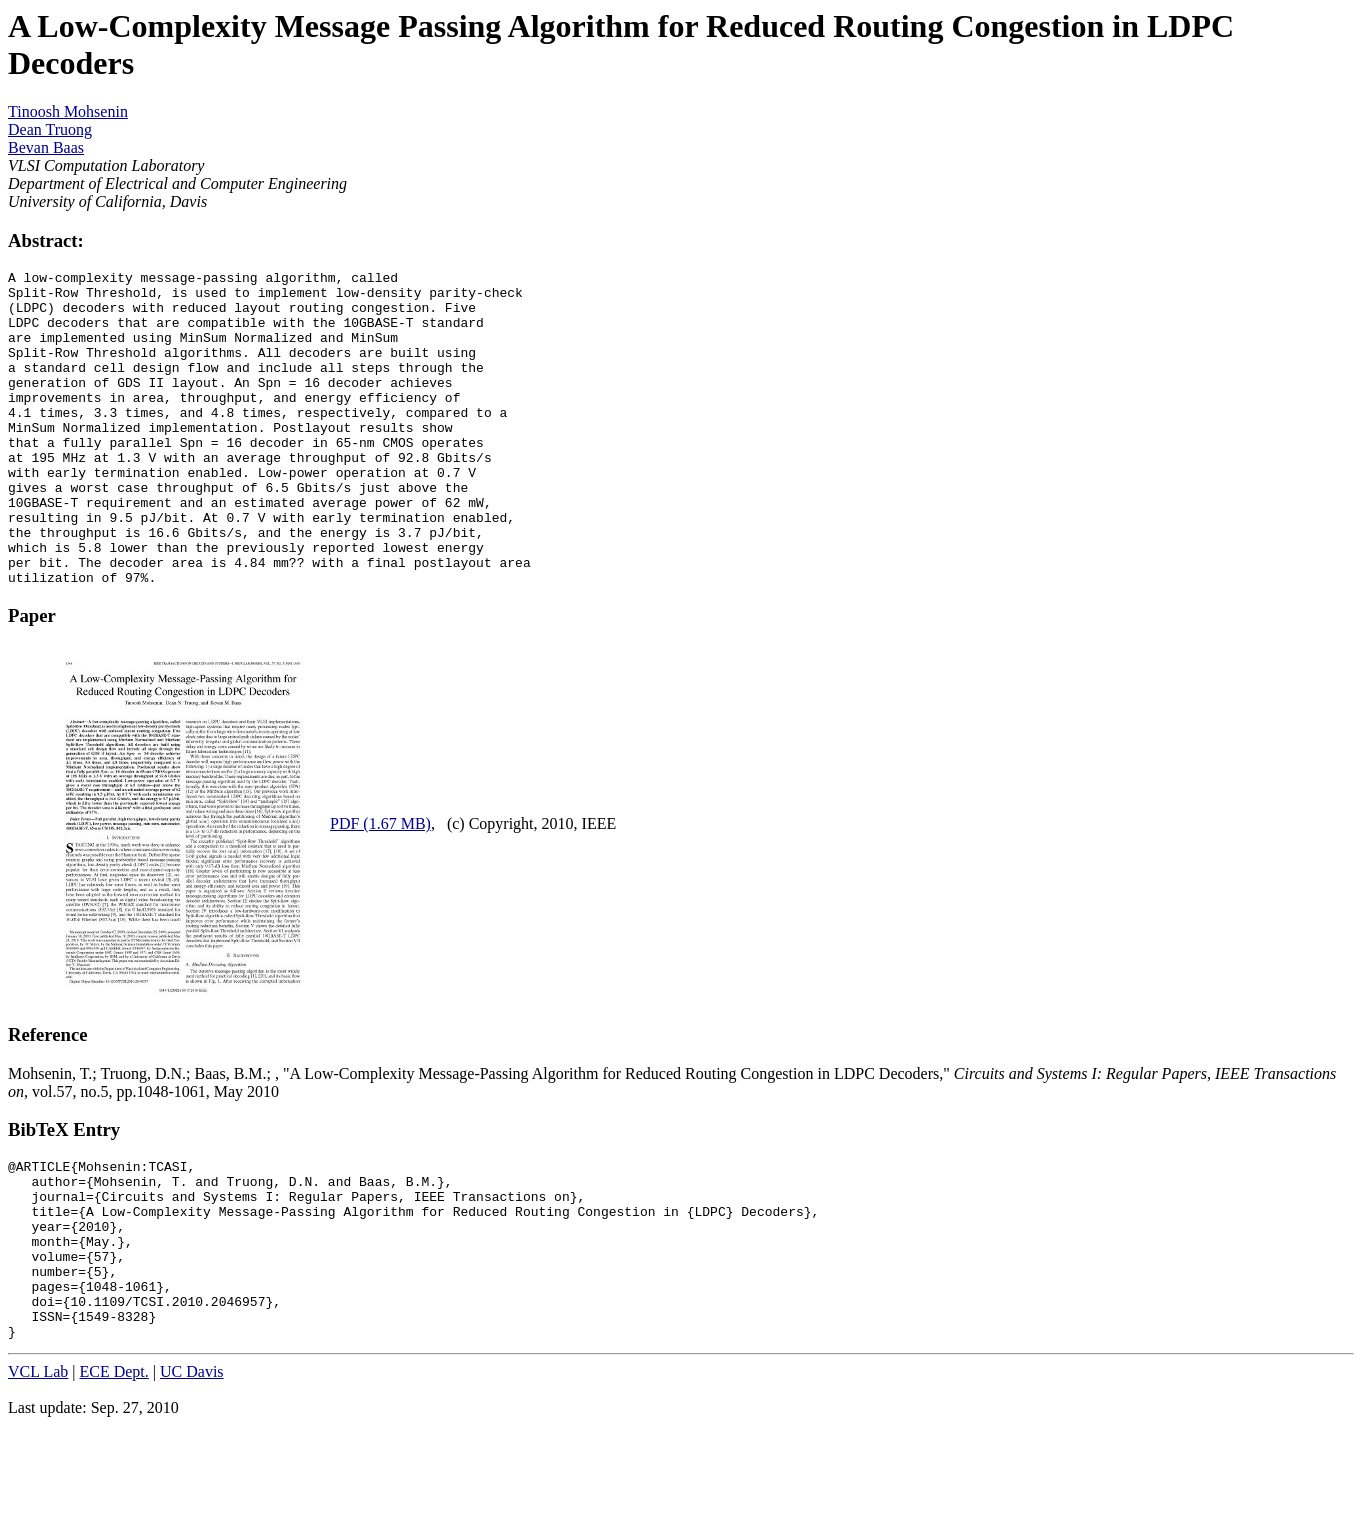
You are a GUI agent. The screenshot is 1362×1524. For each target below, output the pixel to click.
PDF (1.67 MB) (380, 886)
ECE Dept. (113, 1470)
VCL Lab (38, 1470)
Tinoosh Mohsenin (68, 111)
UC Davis (192, 1470)
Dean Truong (50, 129)
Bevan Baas (46, 147)
